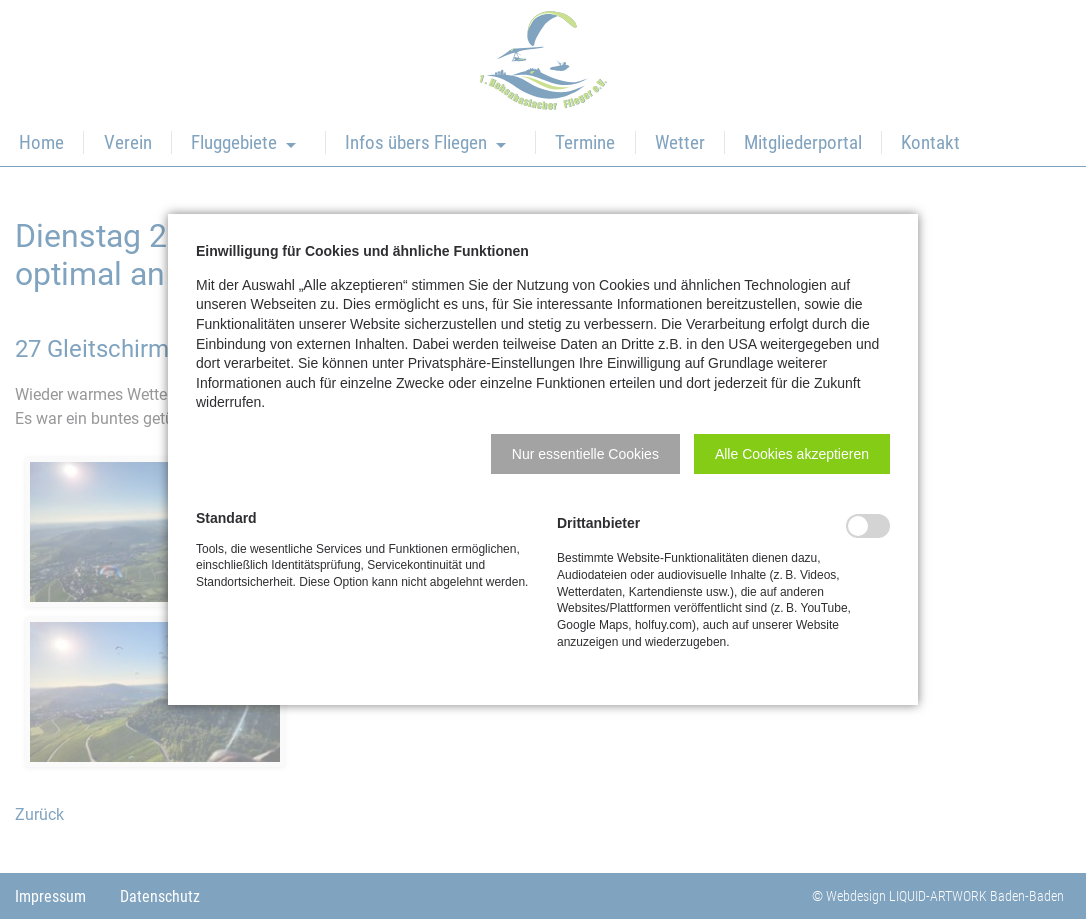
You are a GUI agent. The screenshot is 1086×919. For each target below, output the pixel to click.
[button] (585, 454)
